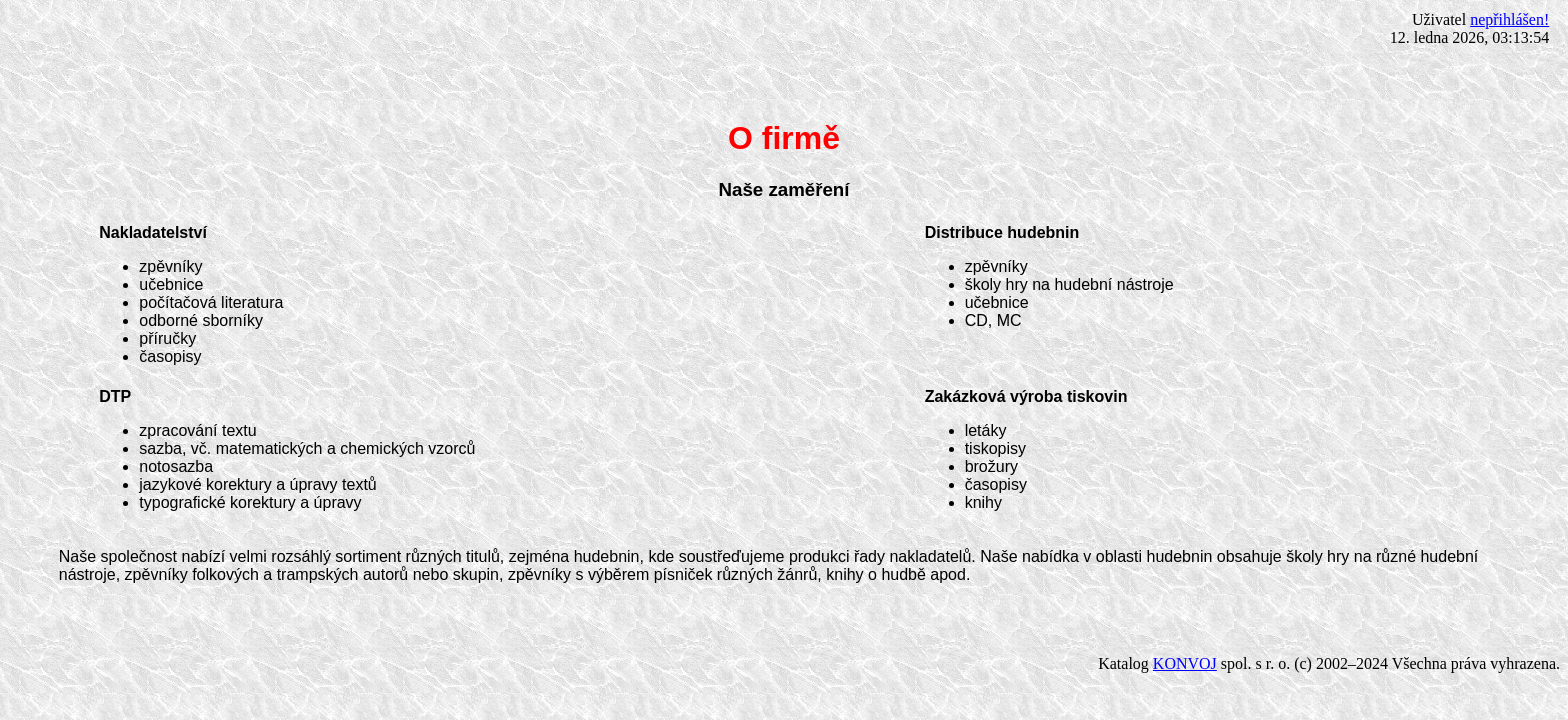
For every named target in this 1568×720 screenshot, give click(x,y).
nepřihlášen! (1509, 19)
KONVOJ (1185, 663)
